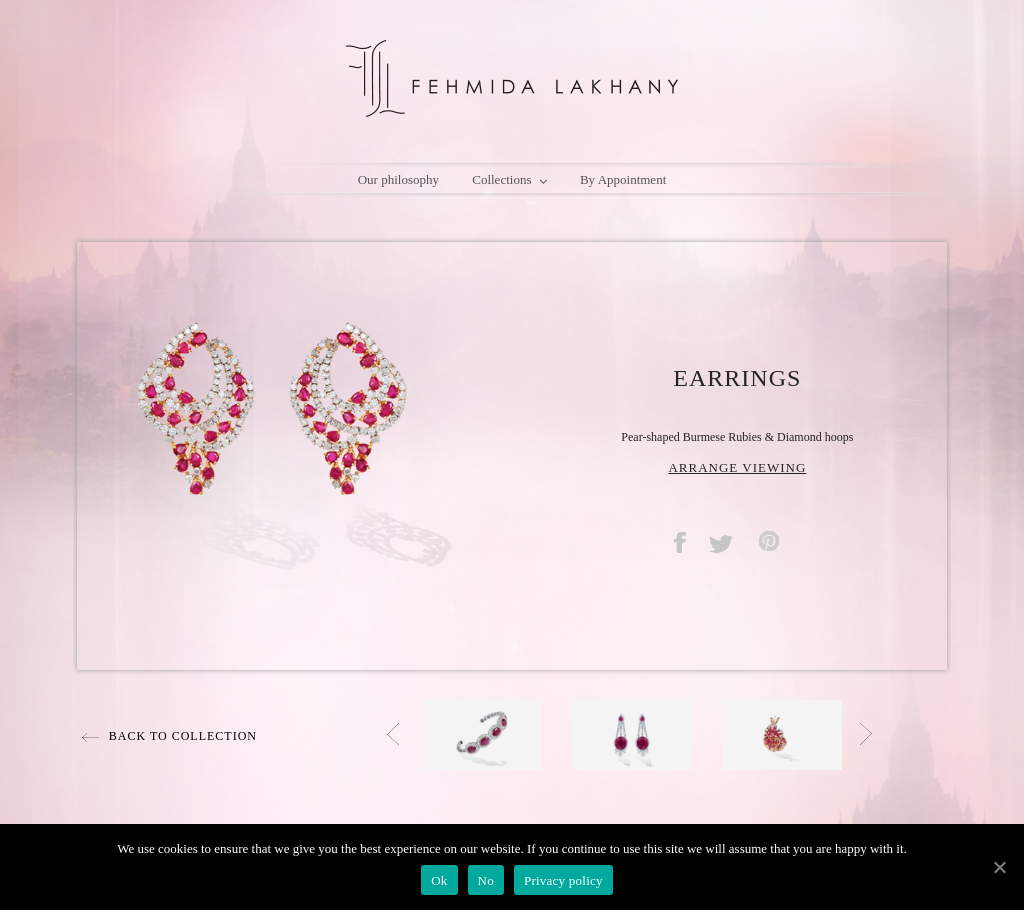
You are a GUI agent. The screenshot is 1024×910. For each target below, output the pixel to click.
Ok (439, 880)
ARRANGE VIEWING (737, 467)
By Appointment (623, 179)
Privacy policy (563, 880)
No (486, 880)
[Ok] (999, 867)
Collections (509, 180)
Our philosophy (398, 179)
